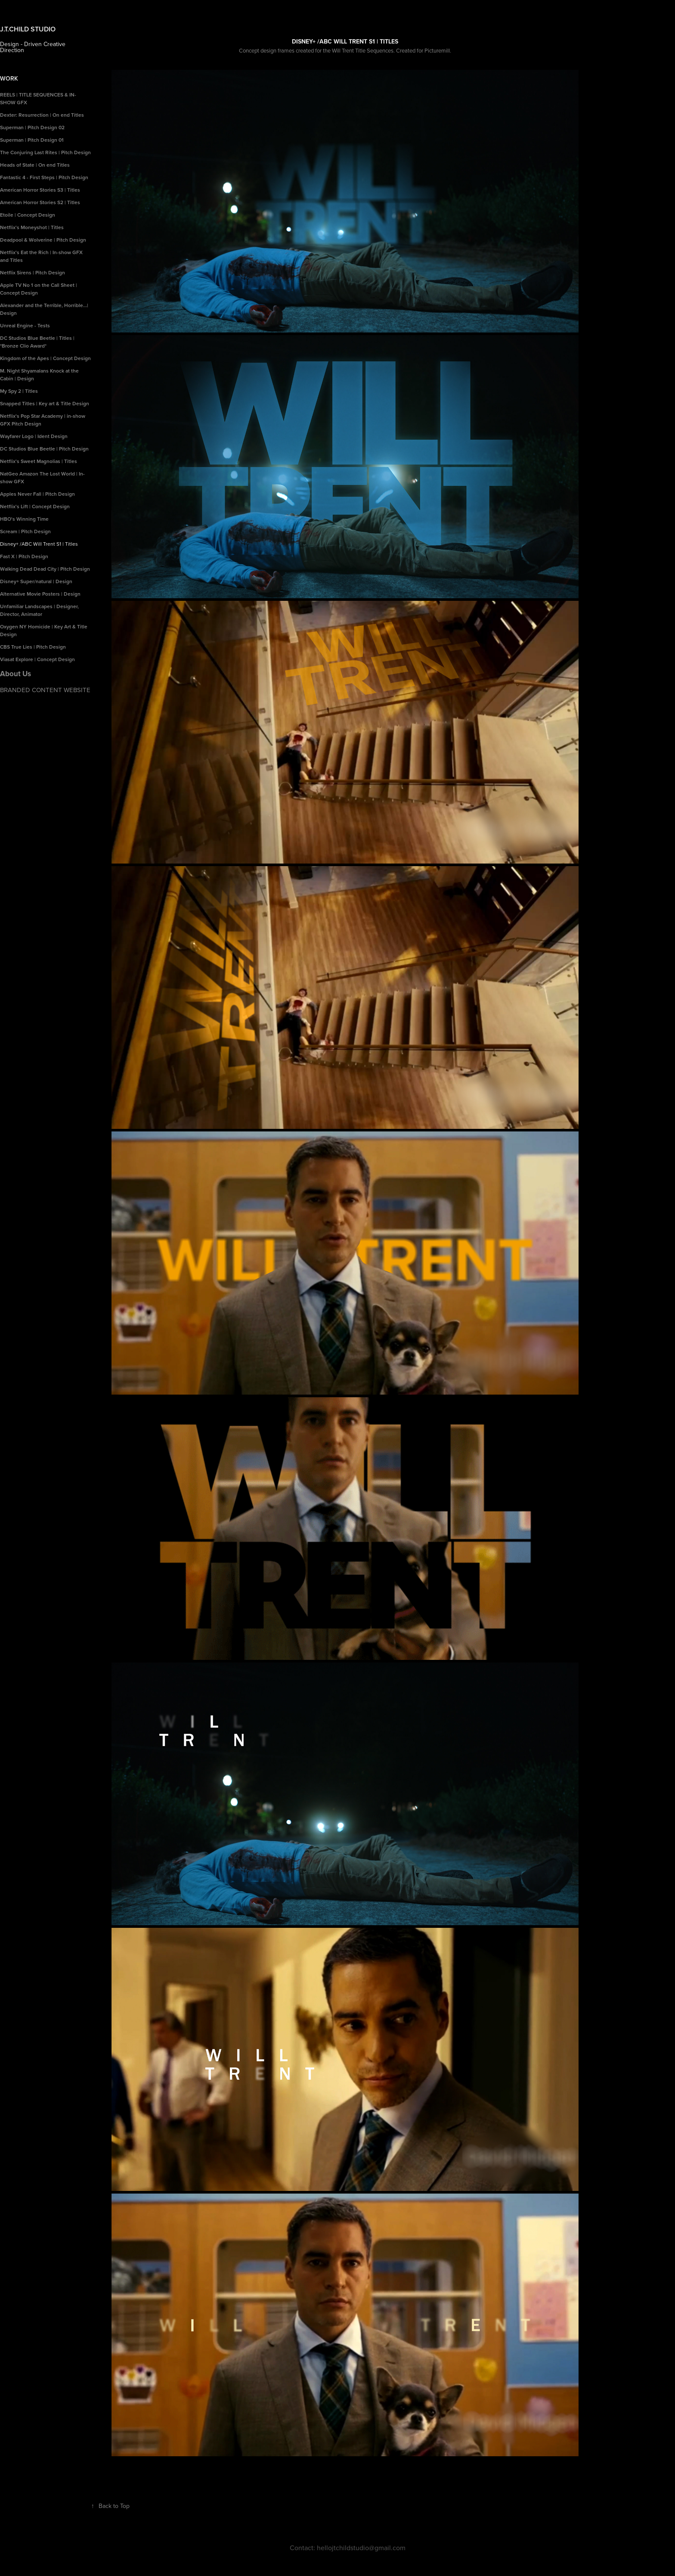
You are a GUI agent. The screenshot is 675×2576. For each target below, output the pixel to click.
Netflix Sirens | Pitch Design (32, 272)
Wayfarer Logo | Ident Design (34, 436)
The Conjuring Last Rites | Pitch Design (45, 152)
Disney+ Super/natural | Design (36, 581)
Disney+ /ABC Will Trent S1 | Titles (39, 543)
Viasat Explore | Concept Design (37, 659)
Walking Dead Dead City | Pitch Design (45, 568)
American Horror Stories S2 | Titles (40, 202)
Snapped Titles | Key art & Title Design (44, 403)
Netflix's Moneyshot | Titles (32, 227)
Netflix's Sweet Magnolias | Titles (38, 461)
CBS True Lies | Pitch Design (33, 646)
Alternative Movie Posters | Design (40, 593)
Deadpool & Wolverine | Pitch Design (43, 239)
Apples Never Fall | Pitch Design (37, 493)
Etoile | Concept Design (27, 214)
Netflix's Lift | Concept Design (35, 506)
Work (9, 78)
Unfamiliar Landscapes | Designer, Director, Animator (39, 610)
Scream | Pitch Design (25, 531)
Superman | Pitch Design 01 (32, 139)
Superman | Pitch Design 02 (32, 127)
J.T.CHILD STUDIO (28, 29)
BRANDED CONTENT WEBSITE (45, 689)
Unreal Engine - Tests (25, 325)
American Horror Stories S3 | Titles (40, 189)
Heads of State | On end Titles (35, 164)
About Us (15, 673)
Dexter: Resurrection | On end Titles (42, 114)
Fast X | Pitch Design (24, 556)
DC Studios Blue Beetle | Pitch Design (44, 448)
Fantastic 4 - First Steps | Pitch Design (44, 177)
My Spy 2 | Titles (19, 391)
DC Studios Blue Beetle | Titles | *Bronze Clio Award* (37, 341)
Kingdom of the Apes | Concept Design (45, 358)
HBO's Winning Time (24, 518)
